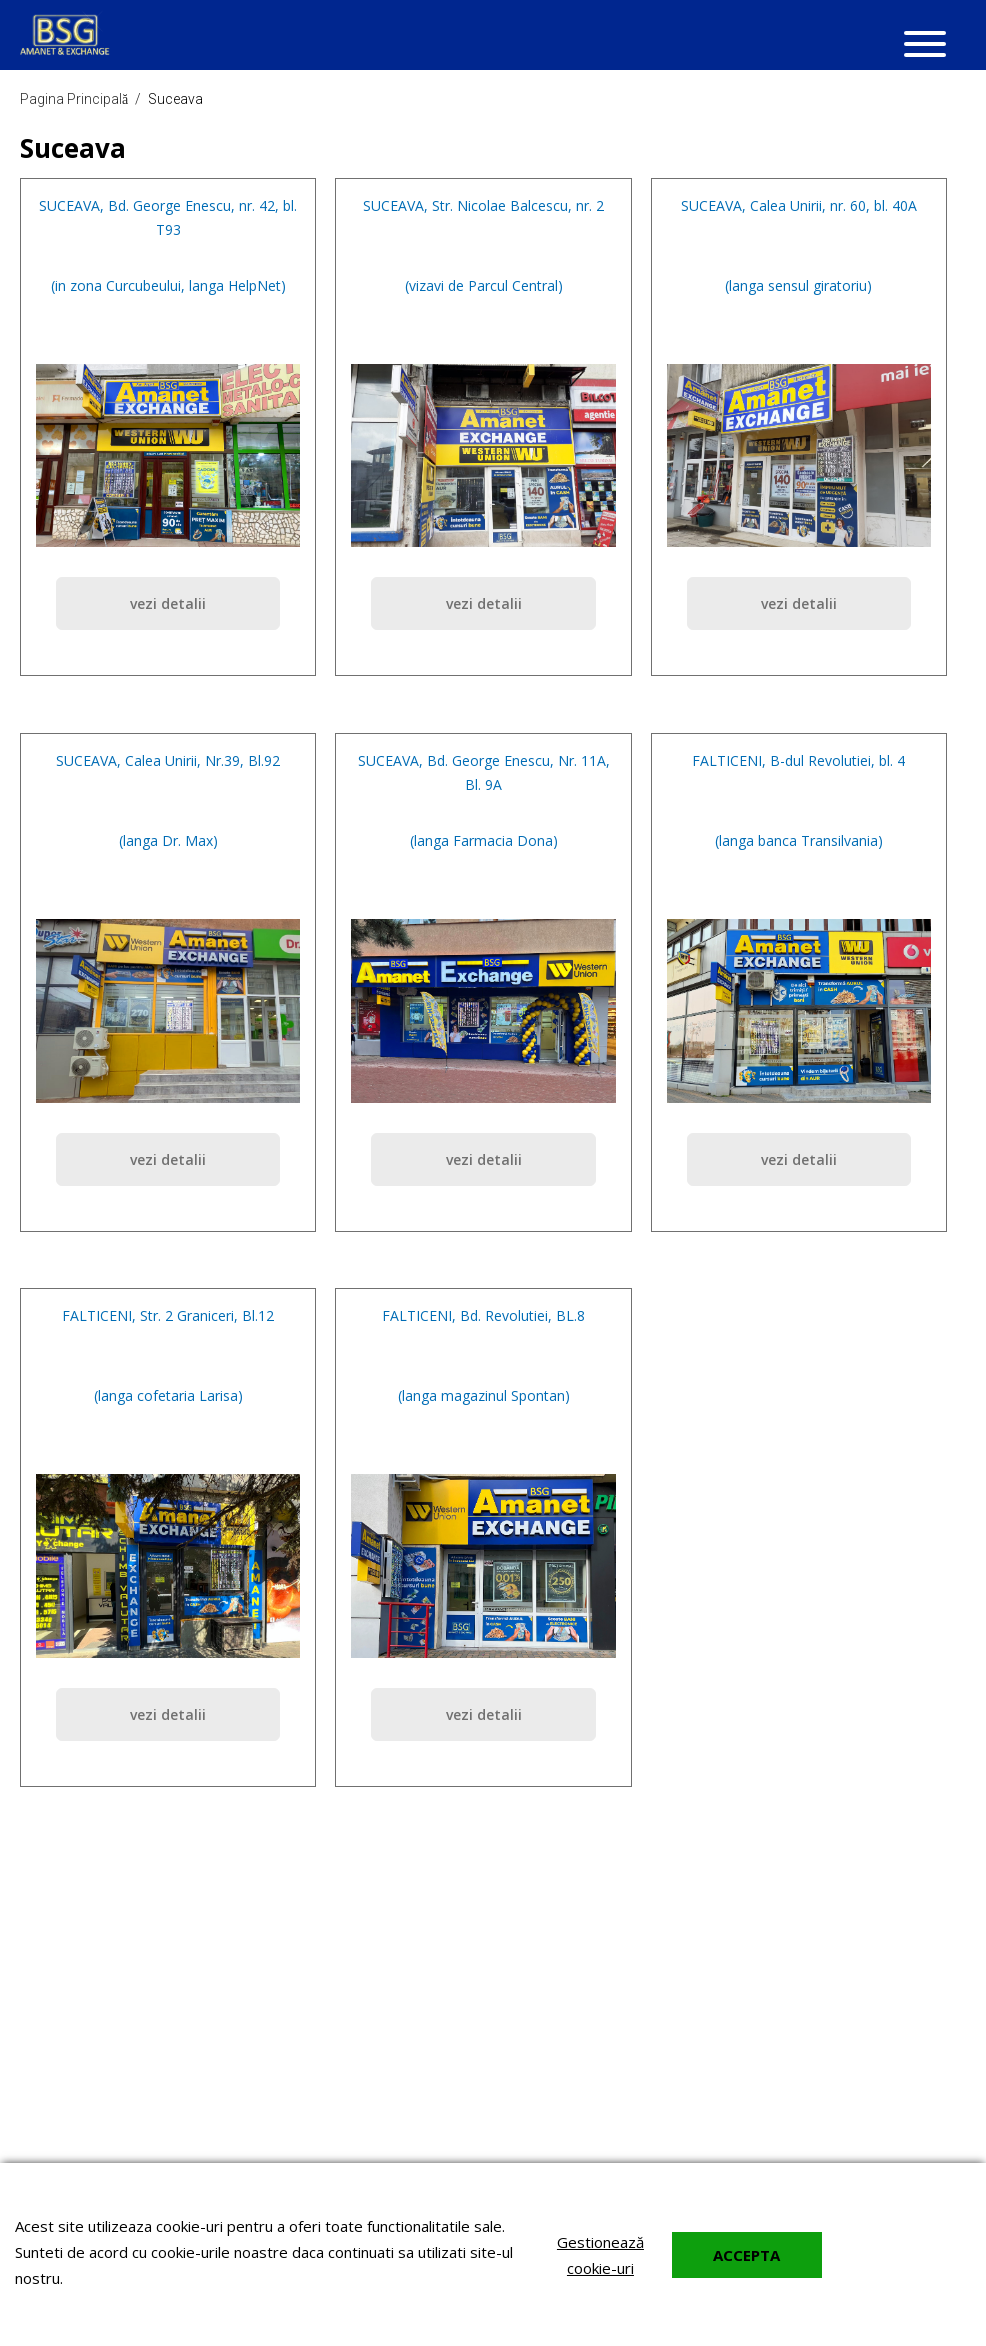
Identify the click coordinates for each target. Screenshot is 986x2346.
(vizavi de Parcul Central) (484, 285)
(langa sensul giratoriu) (798, 285)
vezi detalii (168, 603)
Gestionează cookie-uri (600, 2255)
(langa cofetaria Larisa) (168, 1395)
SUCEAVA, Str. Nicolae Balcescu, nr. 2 (483, 205)
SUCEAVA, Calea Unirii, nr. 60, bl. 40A (799, 205)
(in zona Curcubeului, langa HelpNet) (168, 285)
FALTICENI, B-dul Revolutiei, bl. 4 (798, 760)
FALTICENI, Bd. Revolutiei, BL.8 (483, 1315)
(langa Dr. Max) (168, 840)
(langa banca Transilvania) (799, 840)
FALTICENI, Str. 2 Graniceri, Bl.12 (168, 1315)
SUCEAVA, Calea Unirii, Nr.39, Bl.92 (168, 760)
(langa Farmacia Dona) (484, 840)
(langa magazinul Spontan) (484, 1395)
